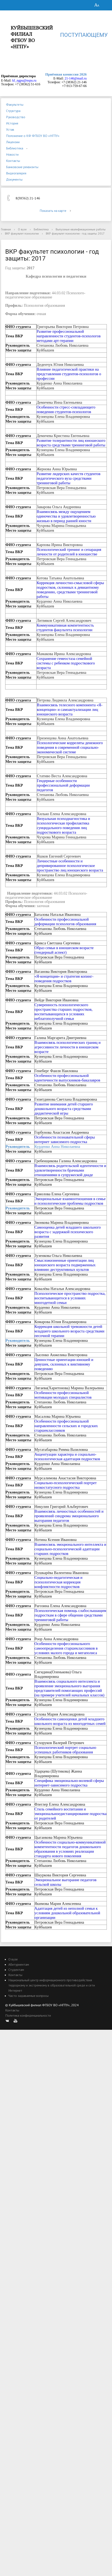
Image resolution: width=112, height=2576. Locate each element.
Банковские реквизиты (22, 167)
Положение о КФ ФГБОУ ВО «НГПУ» (32, 136)
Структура (13, 111)
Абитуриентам (18, 1964)
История (12, 123)
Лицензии (13, 142)
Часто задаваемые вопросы (28, 1996)
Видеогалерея (16, 173)
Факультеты (14, 104)
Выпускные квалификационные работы (81, 229)
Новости (12, 154)
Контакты (13, 161)
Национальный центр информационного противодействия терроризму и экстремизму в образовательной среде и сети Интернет (51, 1985)
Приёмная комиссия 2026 (66, 74)
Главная (6, 229)
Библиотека (14, 148)
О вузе (22, 229)
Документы (14, 179)
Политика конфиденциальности (28, 2015)
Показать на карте (56, 211)
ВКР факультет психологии (22, 233)
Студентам (16, 1970)
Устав (10, 129)
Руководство (15, 117)
